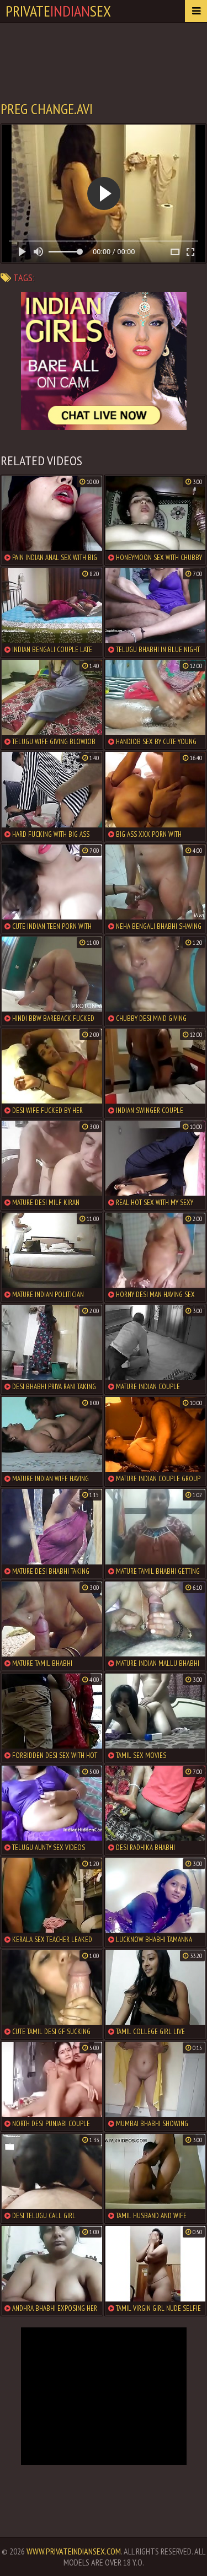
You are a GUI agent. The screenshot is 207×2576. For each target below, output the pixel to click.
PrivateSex (58, 11)
